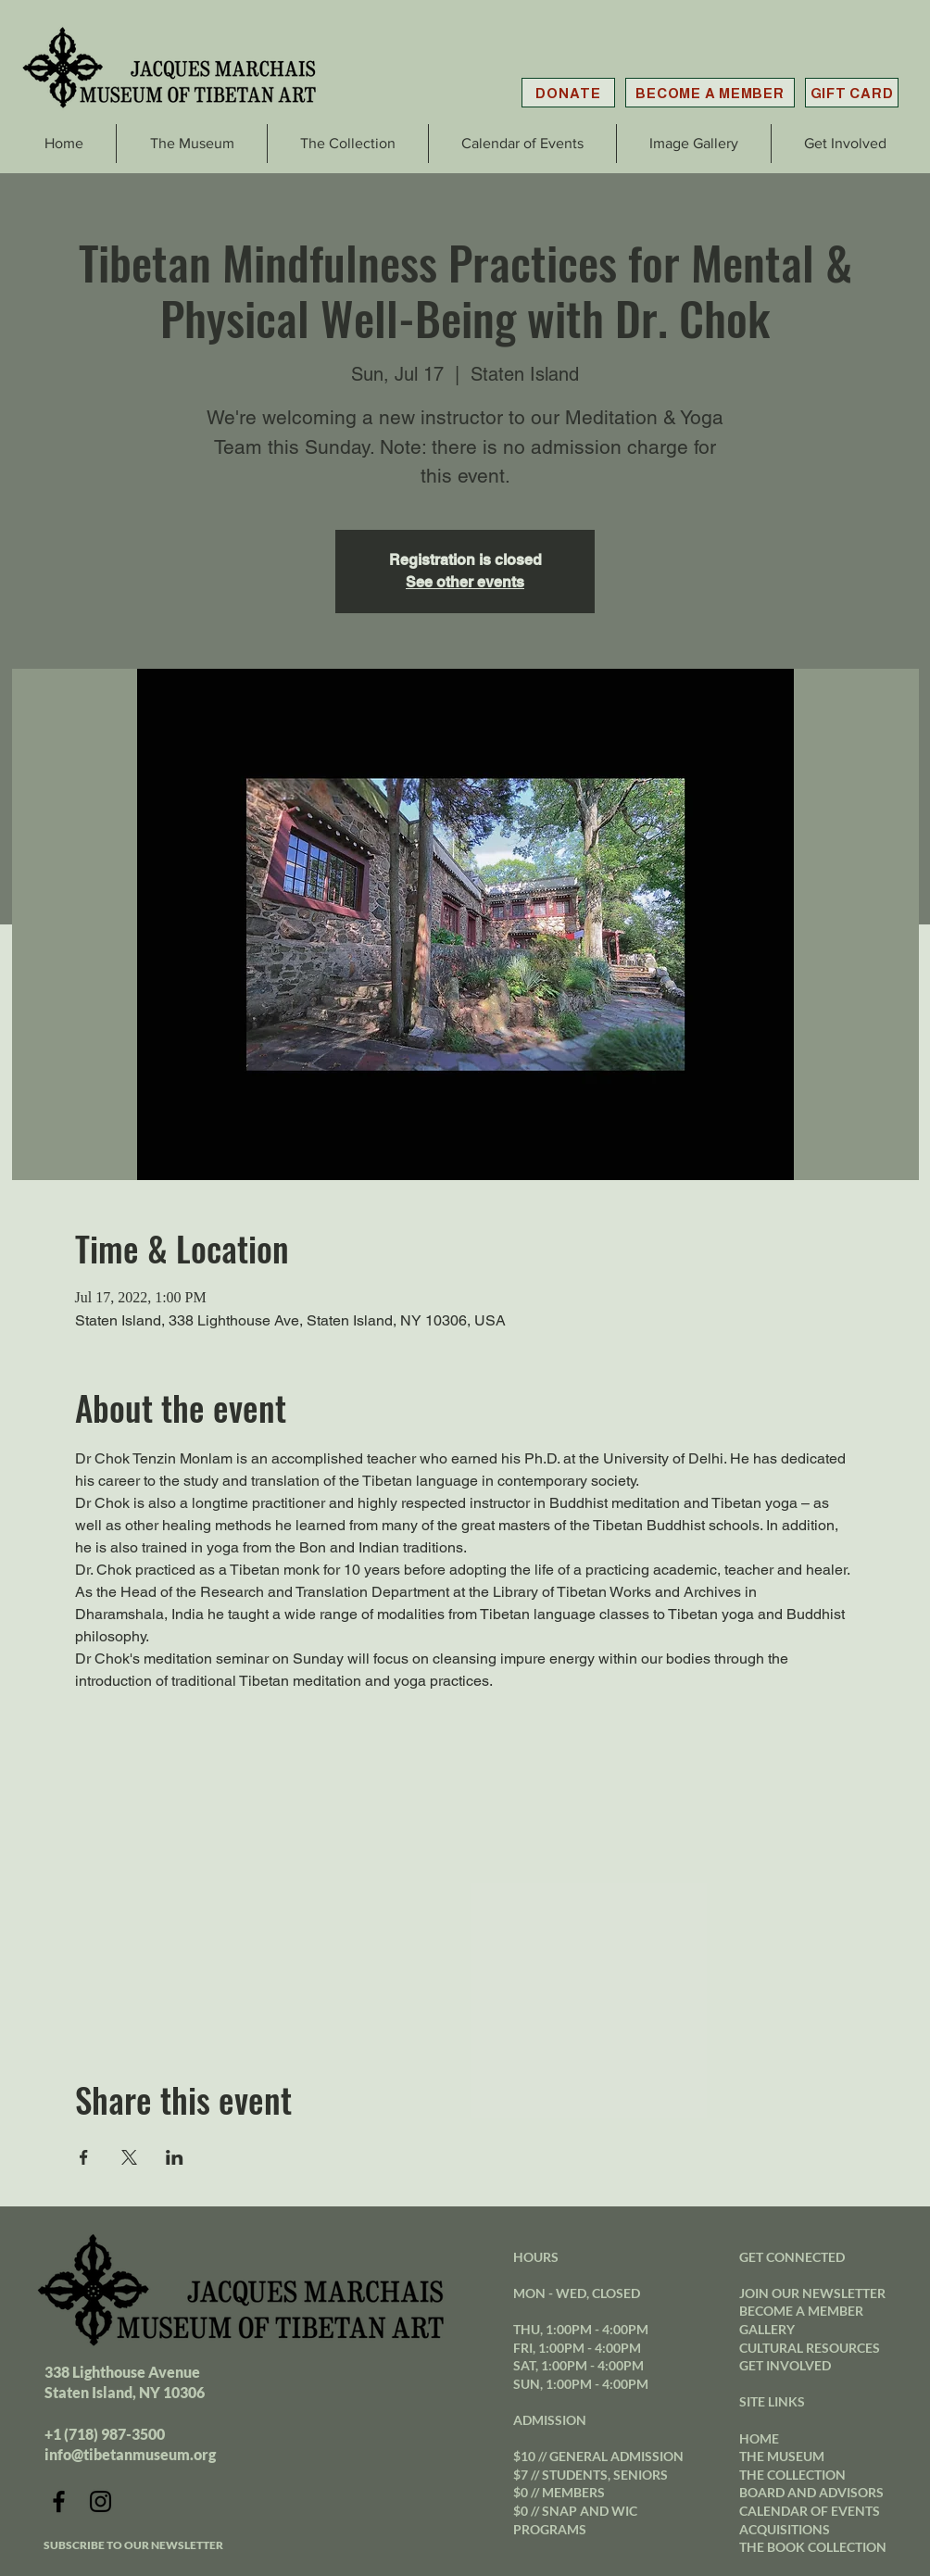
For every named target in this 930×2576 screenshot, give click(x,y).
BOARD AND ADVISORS (811, 2492)
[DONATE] (568, 92)
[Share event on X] (129, 2157)
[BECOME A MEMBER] (710, 92)
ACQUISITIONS (784, 2529)
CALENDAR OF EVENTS (809, 2511)
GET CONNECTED (792, 2257)
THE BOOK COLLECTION (812, 2547)
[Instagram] (100, 2501)
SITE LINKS (772, 2401)
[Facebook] (58, 2501)
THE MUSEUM (781, 2456)
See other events (465, 582)
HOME (759, 2438)
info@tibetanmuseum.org (130, 2454)
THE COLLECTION (792, 2474)
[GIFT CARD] (852, 92)
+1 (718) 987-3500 (104, 2434)
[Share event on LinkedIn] (174, 2157)
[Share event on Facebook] (84, 2157)
